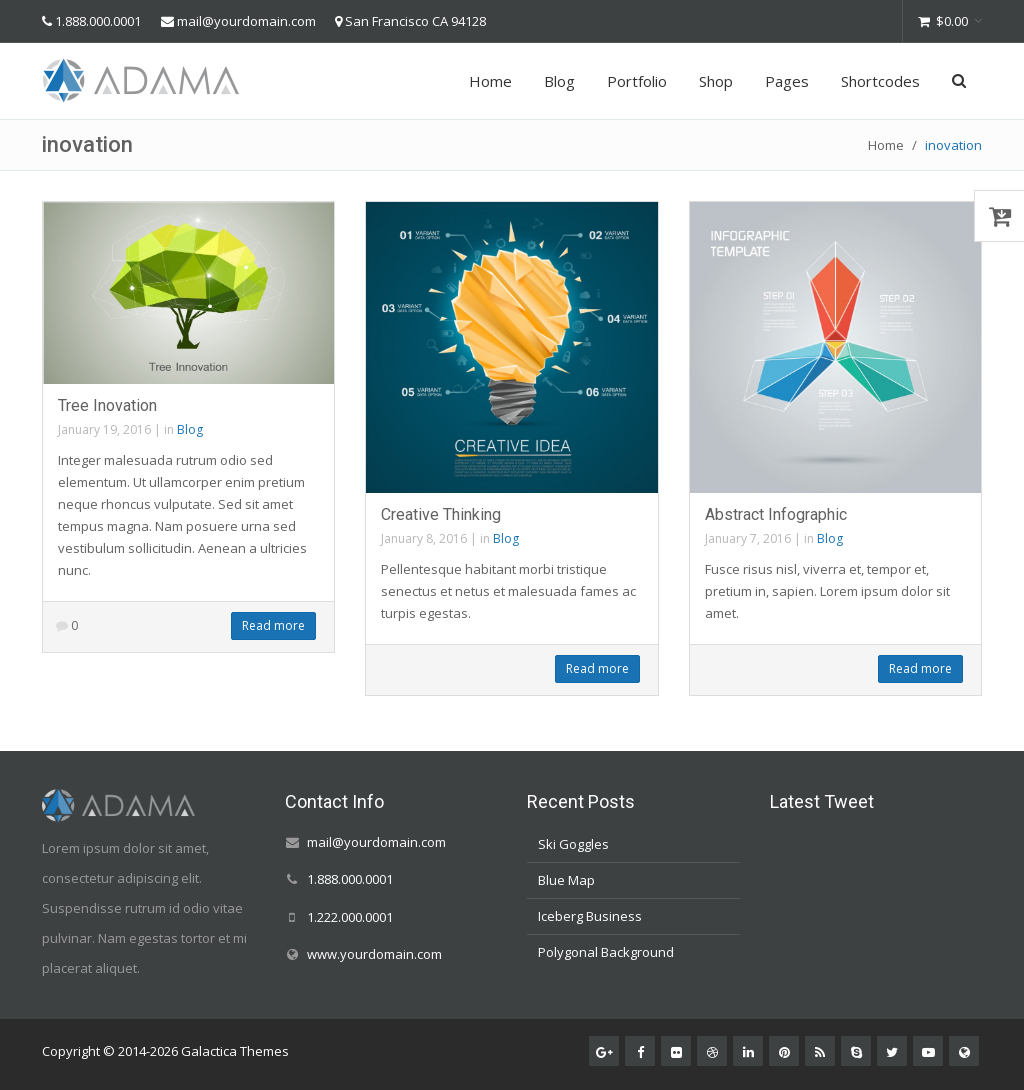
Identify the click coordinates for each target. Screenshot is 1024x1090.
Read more (273, 625)
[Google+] (604, 1051)
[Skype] (856, 1051)
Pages (787, 81)
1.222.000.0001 (350, 917)
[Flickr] (676, 1051)
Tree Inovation (107, 405)
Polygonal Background (606, 952)
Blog (559, 81)
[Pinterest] (784, 1051)
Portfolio (637, 81)
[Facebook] (640, 1051)
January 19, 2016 (104, 429)
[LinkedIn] (748, 1051)
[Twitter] (892, 1051)
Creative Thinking (441, 514)
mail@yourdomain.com (246, 21)
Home (490, 81)
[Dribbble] (712, 1051)
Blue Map (566, 880)
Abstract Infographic (776, 514)
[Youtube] (928, 1051)
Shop (716, 81)
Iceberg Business (590, 916)
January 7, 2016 (748, 538)
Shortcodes (880, 81)
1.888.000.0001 (98, 21)
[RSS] (820, 1051)
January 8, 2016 (424, 538)
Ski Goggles (573, 844)
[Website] (964, 1051)
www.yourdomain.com (374, 954)
